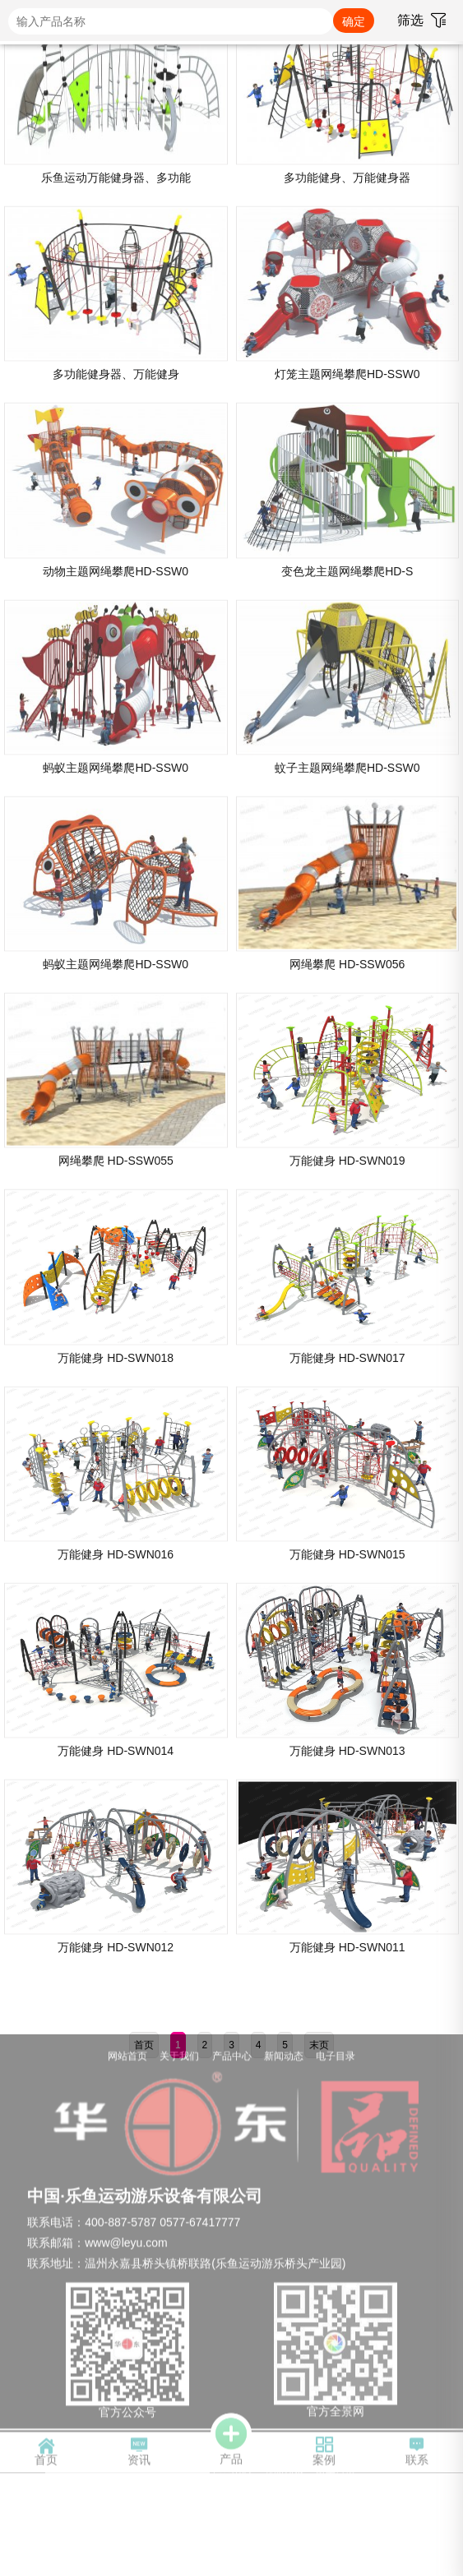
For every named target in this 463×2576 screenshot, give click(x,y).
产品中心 (232, 2058)
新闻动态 (283, 2058)
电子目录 (335, 2058)
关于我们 (179, 2058)
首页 (46, 2455)
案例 (324, 2455)
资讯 (138, 2455)
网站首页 (127, 2058)
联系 (416, 2455)
